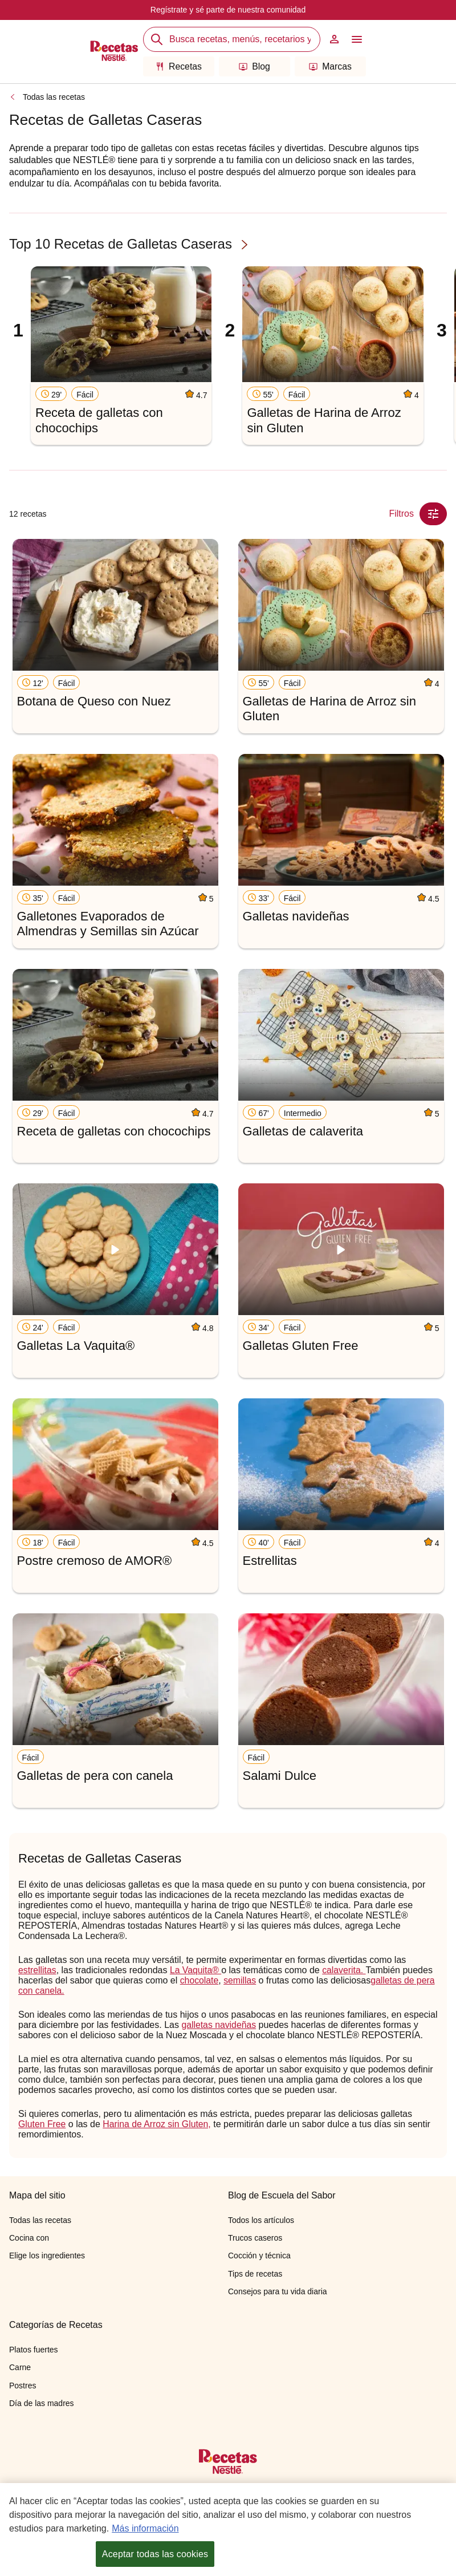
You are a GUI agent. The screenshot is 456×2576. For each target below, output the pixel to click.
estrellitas (37, 1970)
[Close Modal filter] (433, 513)
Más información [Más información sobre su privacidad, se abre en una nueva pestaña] (145, 2528)
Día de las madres (41, 2403)
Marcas (330, 66)
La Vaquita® (196, 1970)
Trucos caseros (255, 2237)
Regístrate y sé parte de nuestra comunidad (228, 9)
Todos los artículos (261, 2220)
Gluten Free (42, 2124)
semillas (240, 1980)
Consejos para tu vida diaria (277, 2291)
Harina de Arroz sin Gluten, (158, 2124)
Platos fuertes (33, 2349)
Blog (254, 66)
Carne (20, 2367)
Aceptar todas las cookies (155, 2554)
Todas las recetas (54, 97)
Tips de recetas (255, 2273)
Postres (22, 2385)
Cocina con (29, 2237)
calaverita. (345, 1970)
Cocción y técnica (259, 2255)
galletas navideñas (219, 2025)
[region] (228, 2529)
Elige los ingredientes (47, 2255)
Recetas (179, 66)
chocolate (199, 1980)
